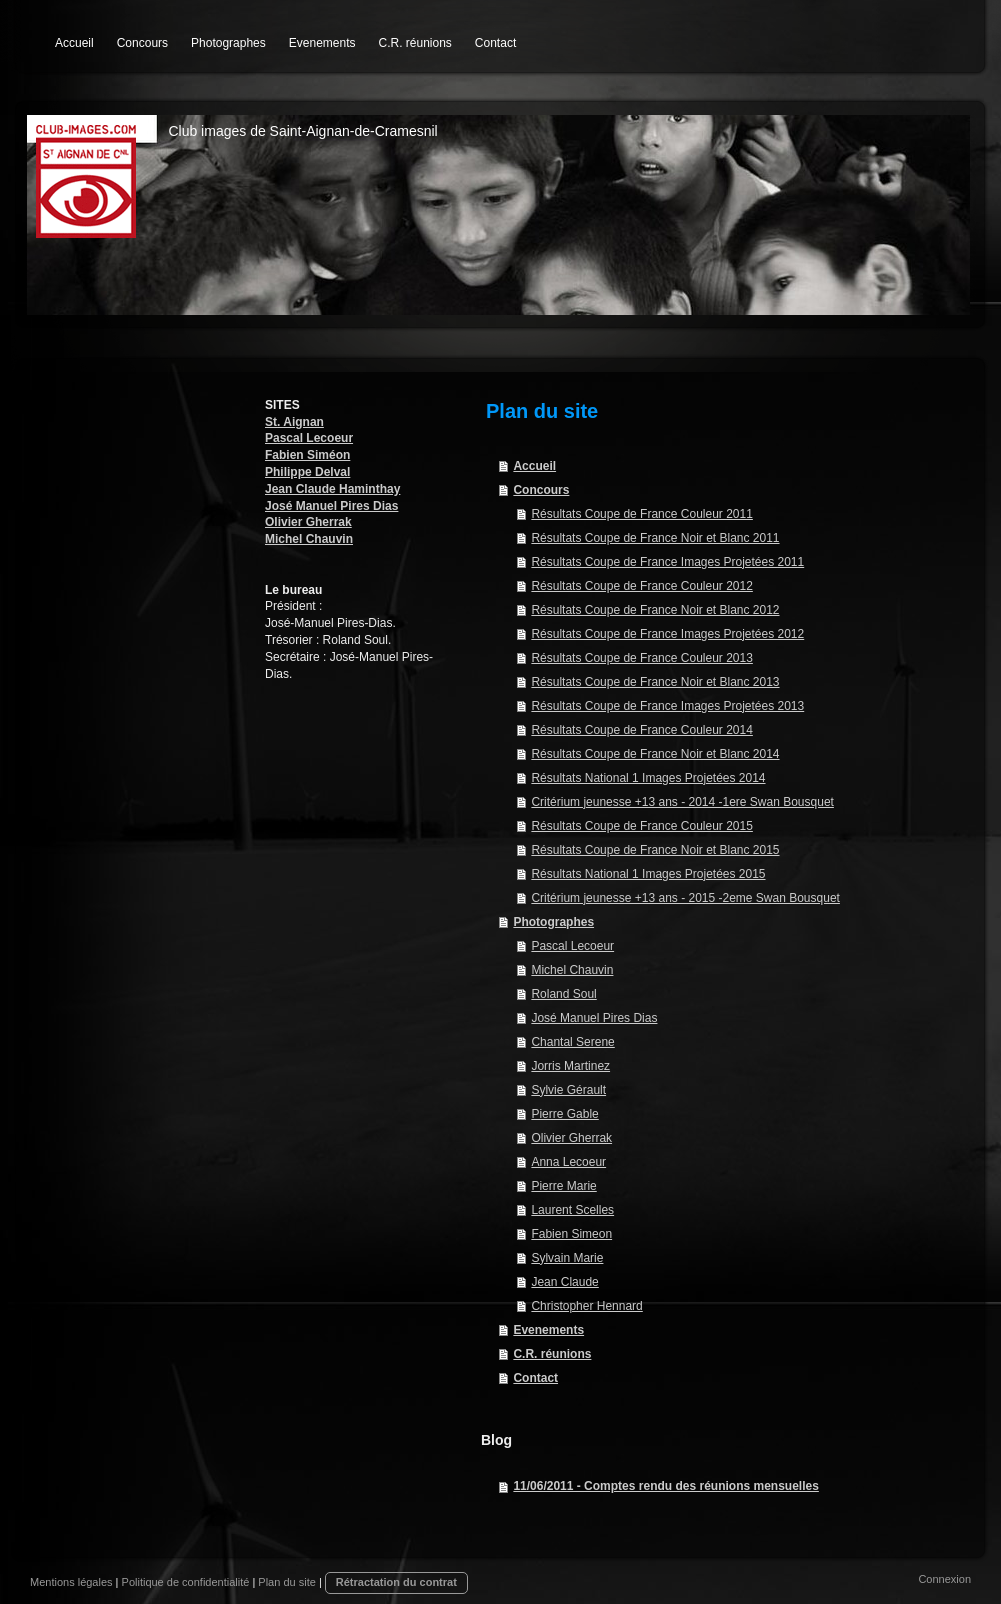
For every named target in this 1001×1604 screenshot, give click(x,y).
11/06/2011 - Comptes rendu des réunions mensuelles (665, 1486)
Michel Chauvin (309, 539)
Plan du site (286, 1582)
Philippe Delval (307, 472)
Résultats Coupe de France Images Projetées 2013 (667, 706)
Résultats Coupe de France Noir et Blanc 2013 (655, 682)
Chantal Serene (572, 1042)
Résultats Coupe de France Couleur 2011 (641, 514)
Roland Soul (563, 994)
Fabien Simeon (571, 1234)
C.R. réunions (552, 1354)
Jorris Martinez (570, 1066)
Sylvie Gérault (568, 1090)
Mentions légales (71, 1582)
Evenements (548, 1330)
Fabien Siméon (307, 455)
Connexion (944, 1579)
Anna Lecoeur (568, 1162)
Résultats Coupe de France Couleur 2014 (641, 730)
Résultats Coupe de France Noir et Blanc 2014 (655, 754)
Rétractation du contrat (396, 1582)
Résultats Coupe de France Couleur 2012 (641, 586)
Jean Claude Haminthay (332, 489)
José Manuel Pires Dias (331, 506)
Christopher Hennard (586, 1306)
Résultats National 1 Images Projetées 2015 (648, 874)
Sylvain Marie (567, 1258)
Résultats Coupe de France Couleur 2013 (641, 658)
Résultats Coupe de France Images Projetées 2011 (667, 562)
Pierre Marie (563, 1186)
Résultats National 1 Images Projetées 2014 (648, 778)
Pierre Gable (564, 1114)
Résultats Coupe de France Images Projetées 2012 (667, 634)
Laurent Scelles (572, 1210)
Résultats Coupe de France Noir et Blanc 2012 (655, 610)
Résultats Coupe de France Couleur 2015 (641, 826)
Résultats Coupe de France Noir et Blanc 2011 (655, 538)
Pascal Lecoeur (309, 438)
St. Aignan (294, 422)
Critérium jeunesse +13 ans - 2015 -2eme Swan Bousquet (685, 898)
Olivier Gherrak (308, 522)
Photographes (553, 922)
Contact (535, 1378)
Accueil (534, 466)
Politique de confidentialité (186, 1582)
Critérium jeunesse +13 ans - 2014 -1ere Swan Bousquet (682, 802)
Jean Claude (564, 1282)
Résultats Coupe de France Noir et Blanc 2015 (655, 850)
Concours (541, 490)
